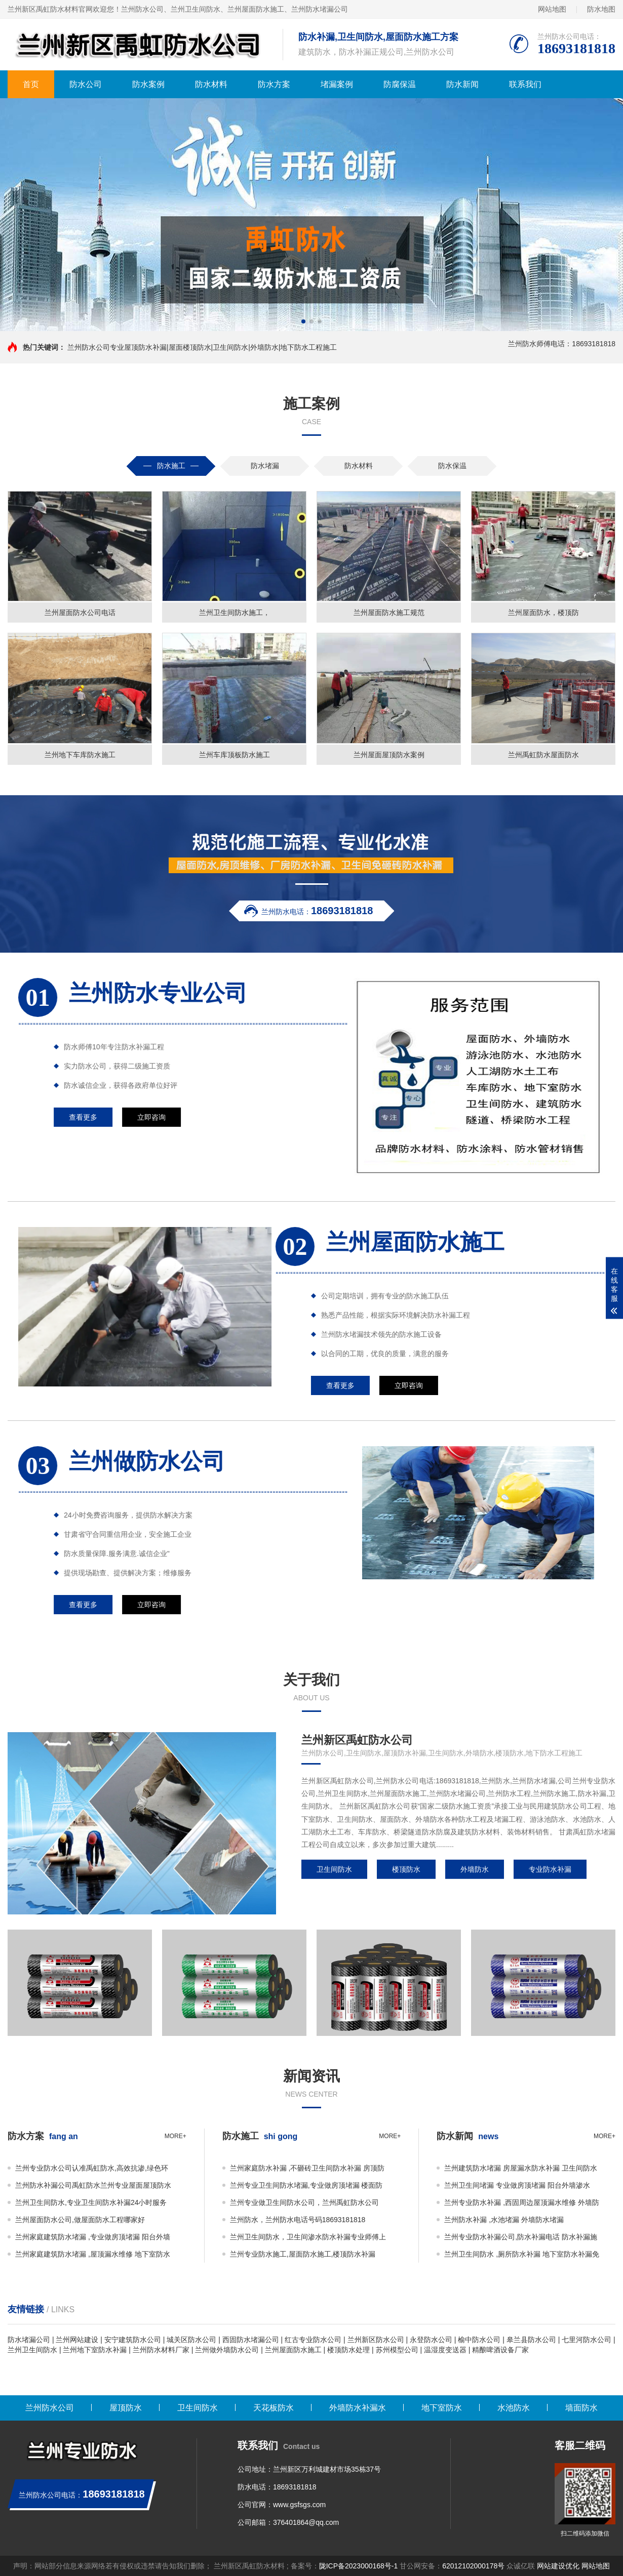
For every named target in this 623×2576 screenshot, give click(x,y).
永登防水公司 (431, 2340)
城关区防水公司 (191, 2340)
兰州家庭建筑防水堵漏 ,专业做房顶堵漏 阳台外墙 (92, 2237)
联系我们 (525, 84)
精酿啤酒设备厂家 (500, 2350)
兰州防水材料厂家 (161, 2350)
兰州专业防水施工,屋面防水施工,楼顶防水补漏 (303, 2254)
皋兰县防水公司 (531, 2340)
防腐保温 (399, 84)
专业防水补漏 (550, 1876)
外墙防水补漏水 (357, 2407)
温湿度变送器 (445, 2350)
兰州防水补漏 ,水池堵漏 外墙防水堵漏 (504, 2220)
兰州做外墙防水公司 (227, 2350)
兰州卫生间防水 (32, 2350)
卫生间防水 (334, 1876)
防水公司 (85, 84)
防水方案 (274, 84)
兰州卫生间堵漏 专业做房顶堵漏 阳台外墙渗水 (517, 2185)
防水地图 (601, 9)
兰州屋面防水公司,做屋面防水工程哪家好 (80, 2220)
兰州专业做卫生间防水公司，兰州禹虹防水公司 (304, 2202)
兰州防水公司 (49, 2407)
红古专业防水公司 (313, 2340)
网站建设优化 (558, 2566)
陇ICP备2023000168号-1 (358, 2566)
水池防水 (513, 2407)
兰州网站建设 (77, 2340)
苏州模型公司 (397, 2350)
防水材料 (211, 84)
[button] (303, 321)
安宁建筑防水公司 (132, 2340)
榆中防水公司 (479, 2340)
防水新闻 (462, 84)
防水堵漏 (265, 466)
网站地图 (552, 9)
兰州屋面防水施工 (293, 2350)
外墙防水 (474, 1876)
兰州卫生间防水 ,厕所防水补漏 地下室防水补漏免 (521, 2254)
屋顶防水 (125, 2407)
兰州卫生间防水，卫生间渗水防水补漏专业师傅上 (308, 2237)
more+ (175, 2136)
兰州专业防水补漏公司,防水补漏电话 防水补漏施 (520, 2237)
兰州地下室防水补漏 (95, 2350)
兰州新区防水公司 (375, 2340)
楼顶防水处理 (348, 2350)
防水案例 (148, 84)
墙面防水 (581, 2407)
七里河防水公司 (586, 2340)
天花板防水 (273, 2407)
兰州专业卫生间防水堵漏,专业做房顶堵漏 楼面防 (306, 2185)
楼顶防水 (406, 1876)
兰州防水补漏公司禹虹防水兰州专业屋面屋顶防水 (93, 2185)
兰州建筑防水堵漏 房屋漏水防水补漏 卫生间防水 (520, 2168)
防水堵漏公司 (29, 2340)
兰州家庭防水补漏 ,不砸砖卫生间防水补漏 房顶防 (307, 2168)
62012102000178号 (473, 2566)
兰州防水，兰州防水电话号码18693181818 (298, 2220)
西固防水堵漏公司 (250, 2340)
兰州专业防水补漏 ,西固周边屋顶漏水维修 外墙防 (521, 2202)
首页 (31, 84)
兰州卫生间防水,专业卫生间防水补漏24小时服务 (91, 2202)
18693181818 (295, 2487)
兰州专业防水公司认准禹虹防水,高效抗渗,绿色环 (91, 2168)
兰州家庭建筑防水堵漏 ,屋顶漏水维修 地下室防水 (92, 2254)
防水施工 (171, 466)
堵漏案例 (337, 84)
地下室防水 (441, 2407)
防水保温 (452, 466)
